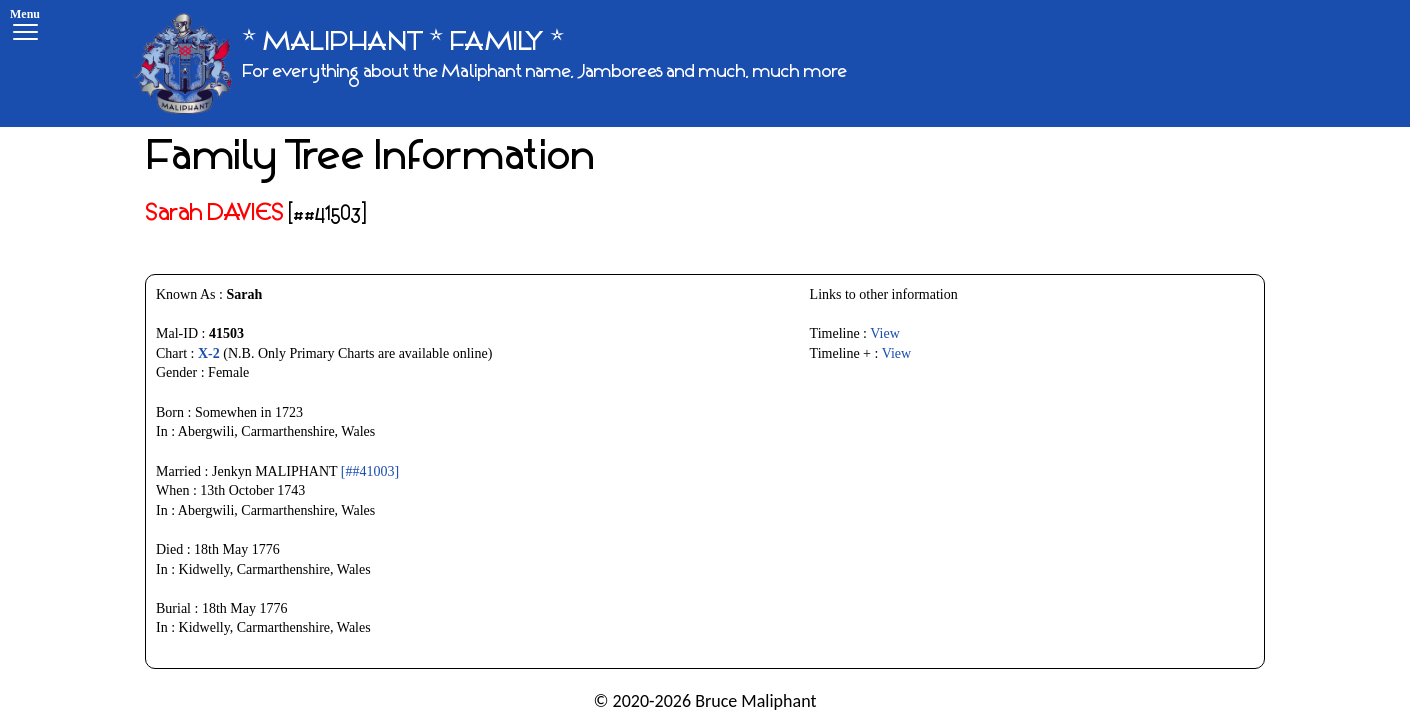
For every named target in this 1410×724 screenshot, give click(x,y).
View (884, 333)
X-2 (209, 353)
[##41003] (370, 471)
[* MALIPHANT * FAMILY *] (490, 63)
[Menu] (25, 27)
